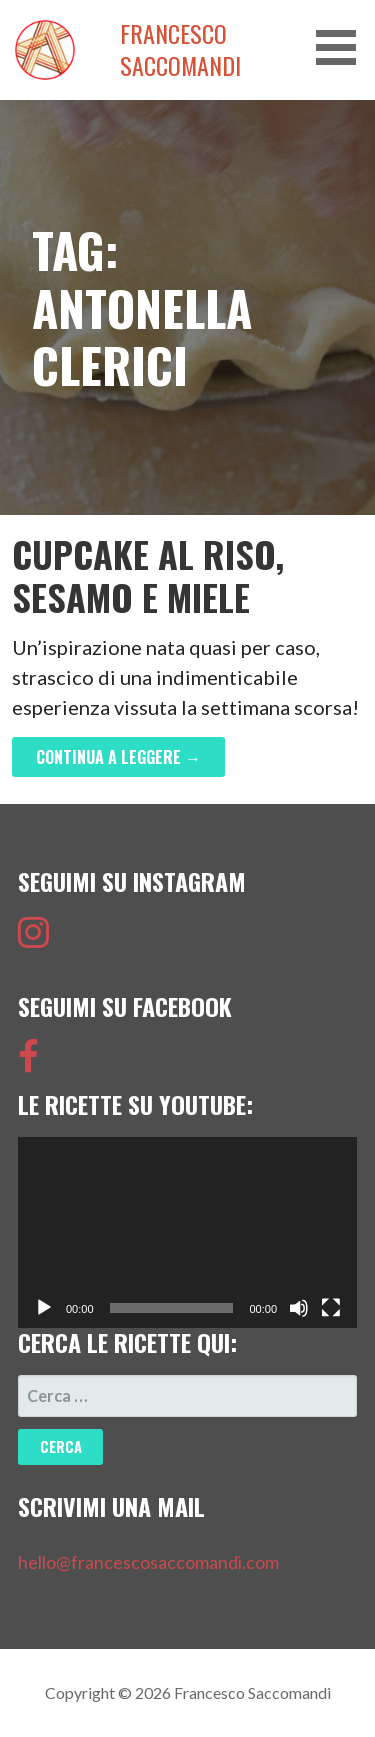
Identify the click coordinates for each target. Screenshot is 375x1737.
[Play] (44, 1308)
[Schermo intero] (331, 1308)
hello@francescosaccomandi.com (148, 1562)
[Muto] (299, 1308)
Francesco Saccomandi (180, 50)
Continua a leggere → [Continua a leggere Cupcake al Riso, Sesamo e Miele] (118, 757)
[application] (187, 1232)
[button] (343, 47)
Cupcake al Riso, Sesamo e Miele (148, 575)
